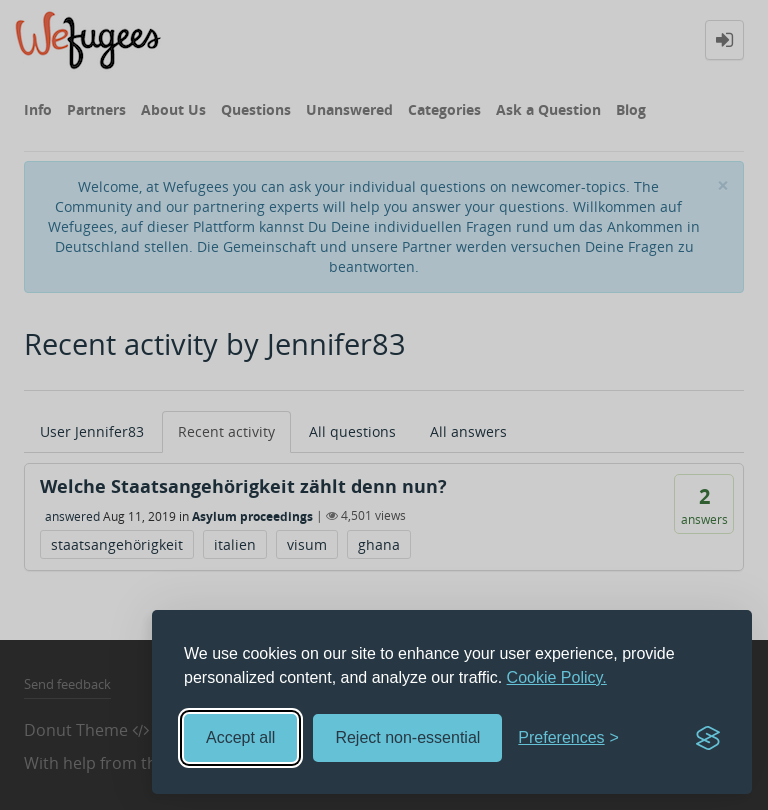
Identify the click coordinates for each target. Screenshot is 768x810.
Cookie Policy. (557, 677)
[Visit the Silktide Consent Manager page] (708, 738)
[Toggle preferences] (568, 738)
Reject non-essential (407, 737)
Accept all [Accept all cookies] (240, 737)
